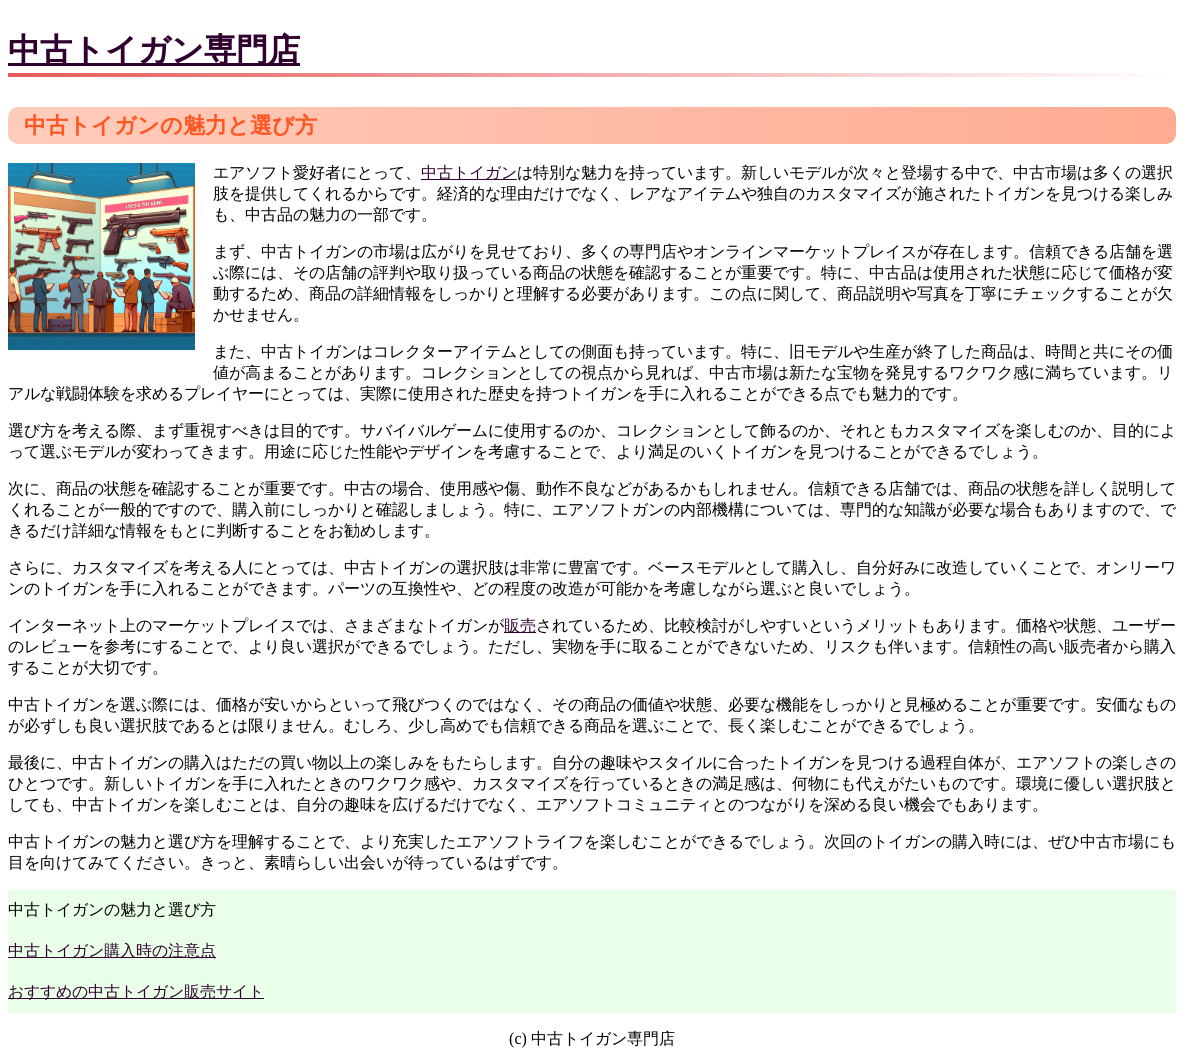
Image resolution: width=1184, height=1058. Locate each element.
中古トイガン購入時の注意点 (112, 950)
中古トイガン (469, 172)
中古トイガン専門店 (154, 50)
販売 (520, 625)
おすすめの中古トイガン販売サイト (136, 991)
